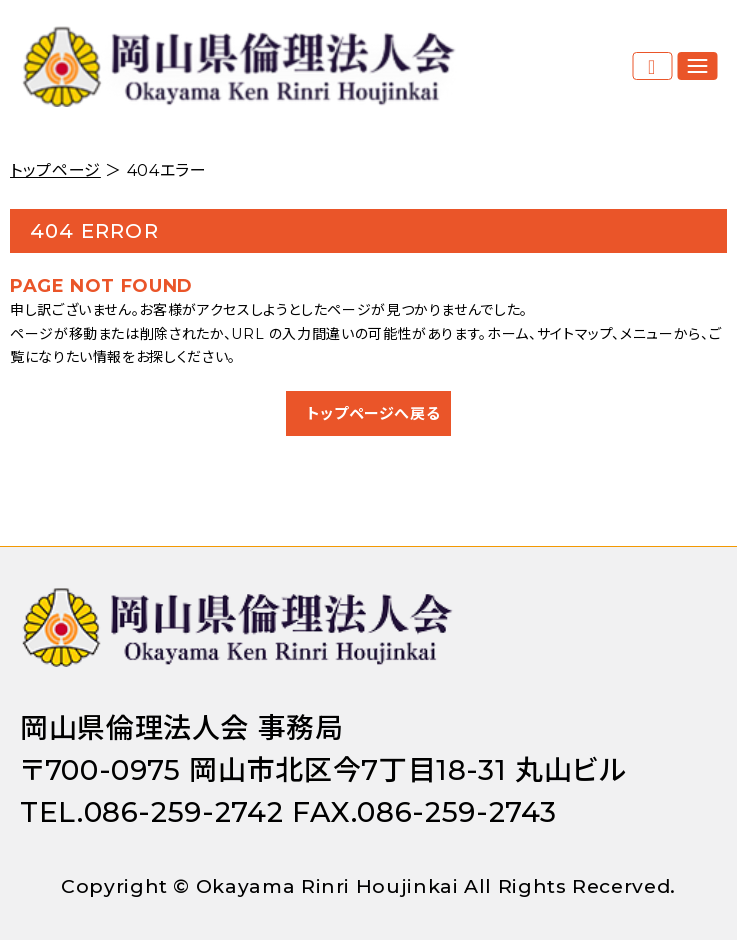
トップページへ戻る (374, 413)
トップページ (55, 170)
